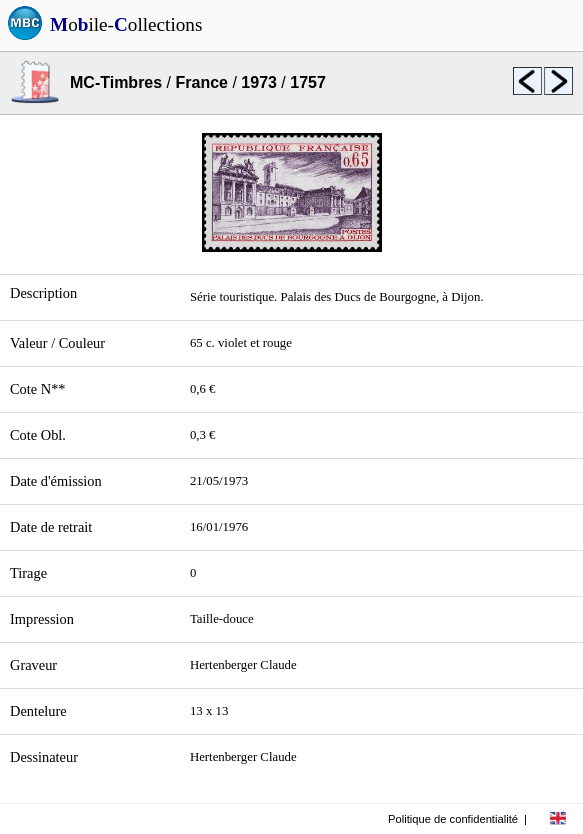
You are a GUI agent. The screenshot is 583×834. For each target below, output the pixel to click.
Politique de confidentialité (453, 819)
